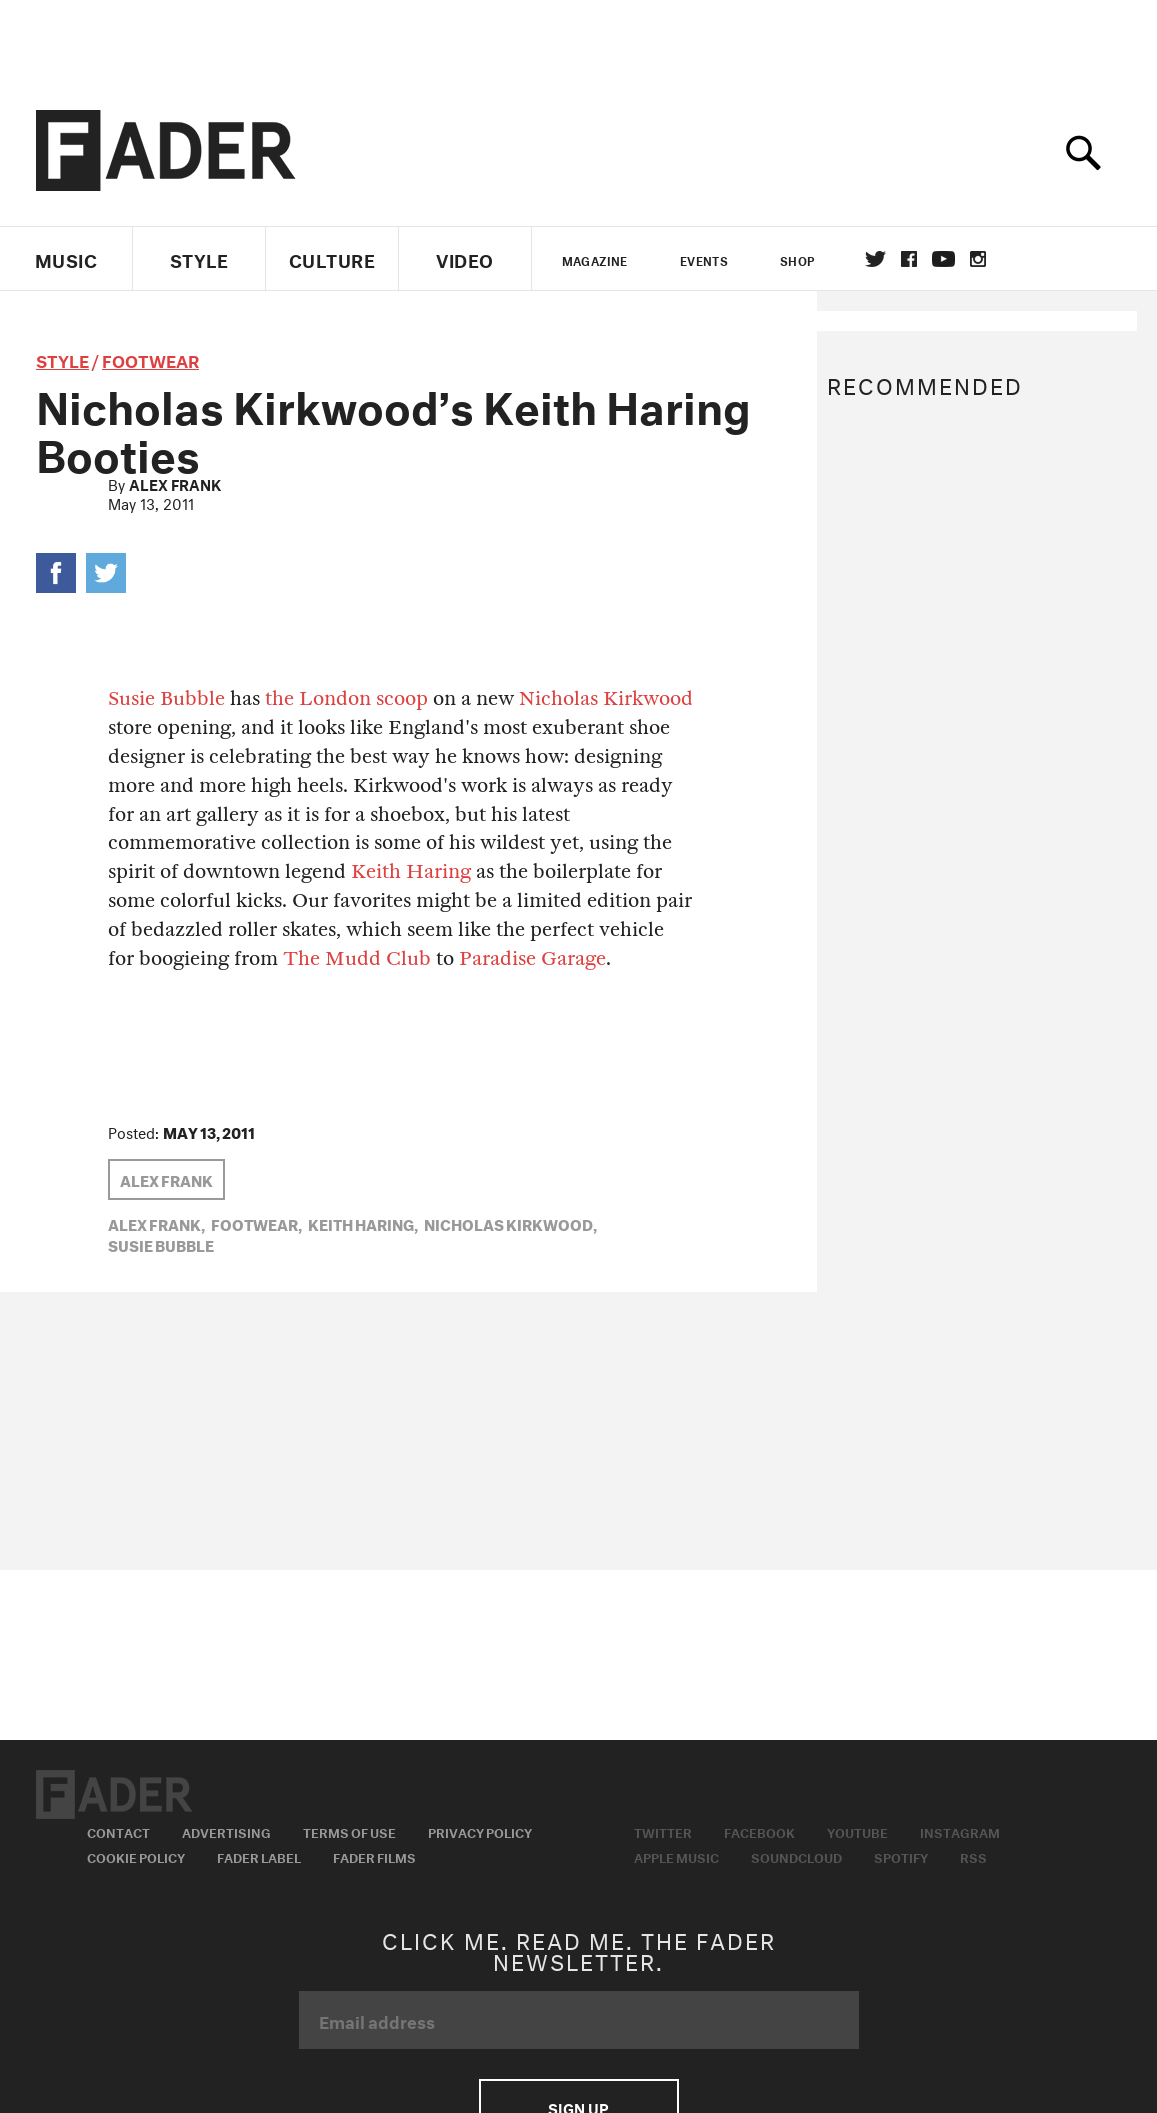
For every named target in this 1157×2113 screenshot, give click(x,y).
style (62, 358)
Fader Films (374, 1856)
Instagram (960, 1831)
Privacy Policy (480, 1831)
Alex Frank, (156, 1223)
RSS (973, 1856)
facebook (909, 259)
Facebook (759, 1831)
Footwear (150, 358)
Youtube (857, 1831)
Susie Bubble (166, 698)
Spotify (901, 1856)
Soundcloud (796, 1856)
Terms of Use (349, 1831)
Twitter (875, 259)
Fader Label (259, 1856)
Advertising (226, 1831)
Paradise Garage (532, 958)
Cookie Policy (136, 1856)
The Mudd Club (357, 958)
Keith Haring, (363, 1223)
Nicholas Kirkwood (606, 698)
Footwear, (256, 1223)
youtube (943, 259)
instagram (978, 259)
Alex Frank (175, 483)
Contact (118, 1831)
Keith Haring (411, 871)
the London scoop (346, 698)
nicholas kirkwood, (510, 1223)
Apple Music (676, 1856)
